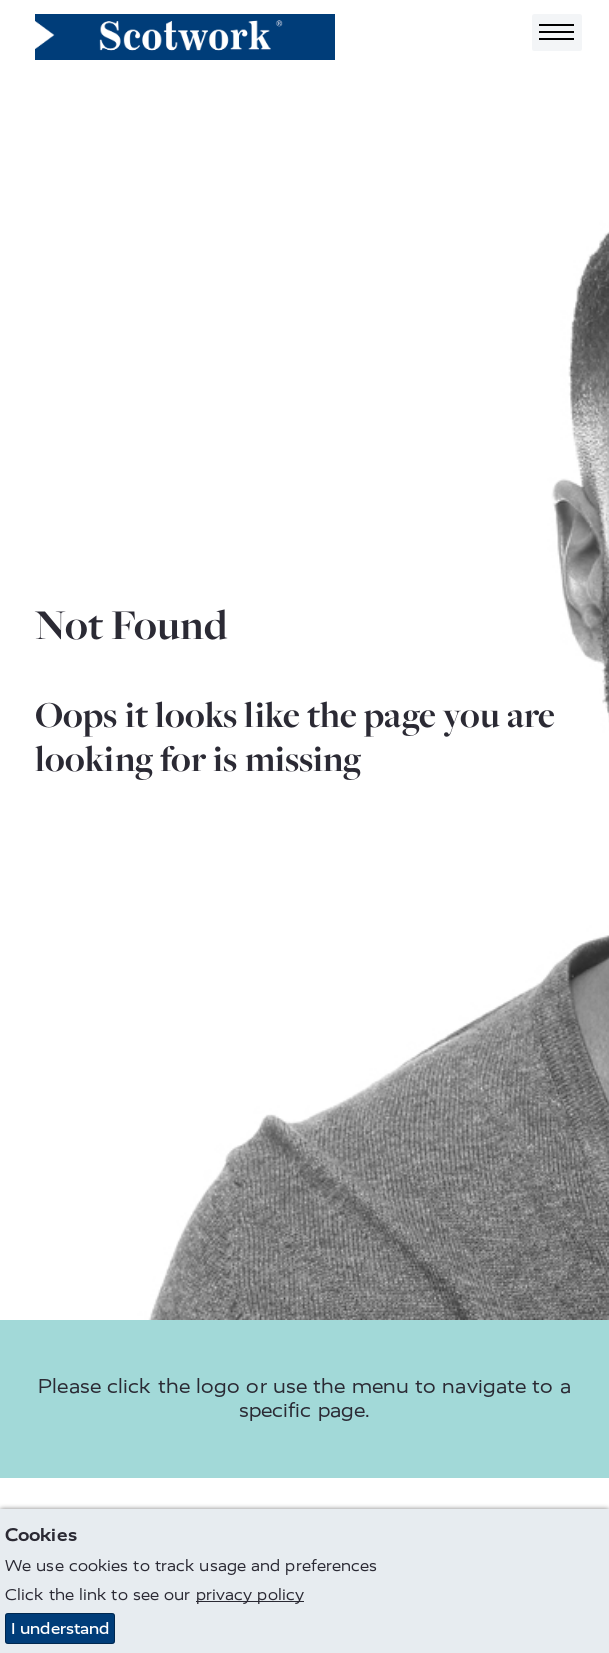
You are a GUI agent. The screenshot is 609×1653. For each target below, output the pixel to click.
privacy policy (250, 1594)
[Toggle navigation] (557, 32)
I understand (60, 1628)
